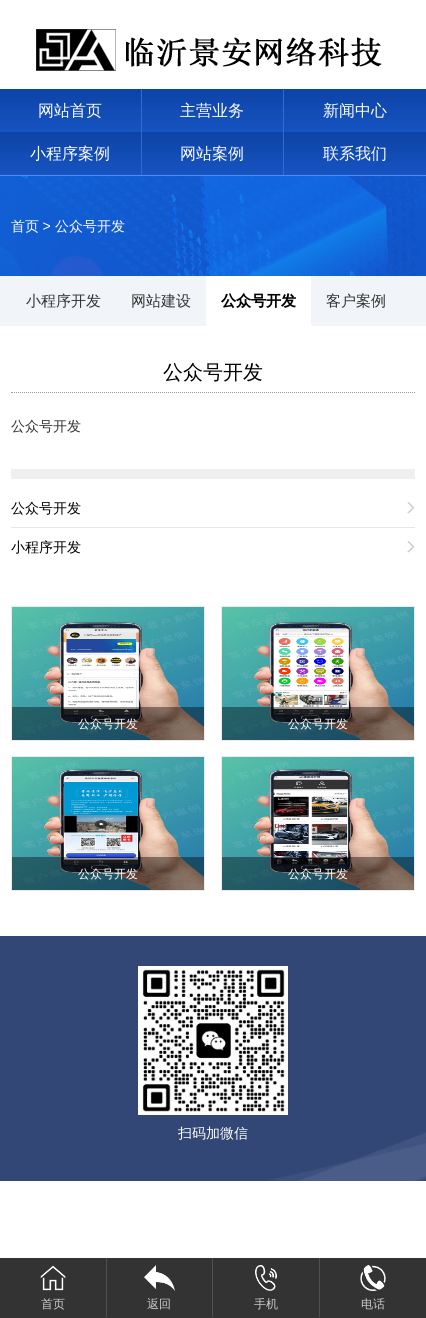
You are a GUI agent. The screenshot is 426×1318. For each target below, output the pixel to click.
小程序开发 (63, 300)
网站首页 (70, 110)
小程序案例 (70, 153)
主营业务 (212, 110)
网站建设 (161, 300)
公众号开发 (90, 226)
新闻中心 (355, 110)
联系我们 (355, 153)
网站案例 (212, 153)
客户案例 (356, 300)
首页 (25, 226)
